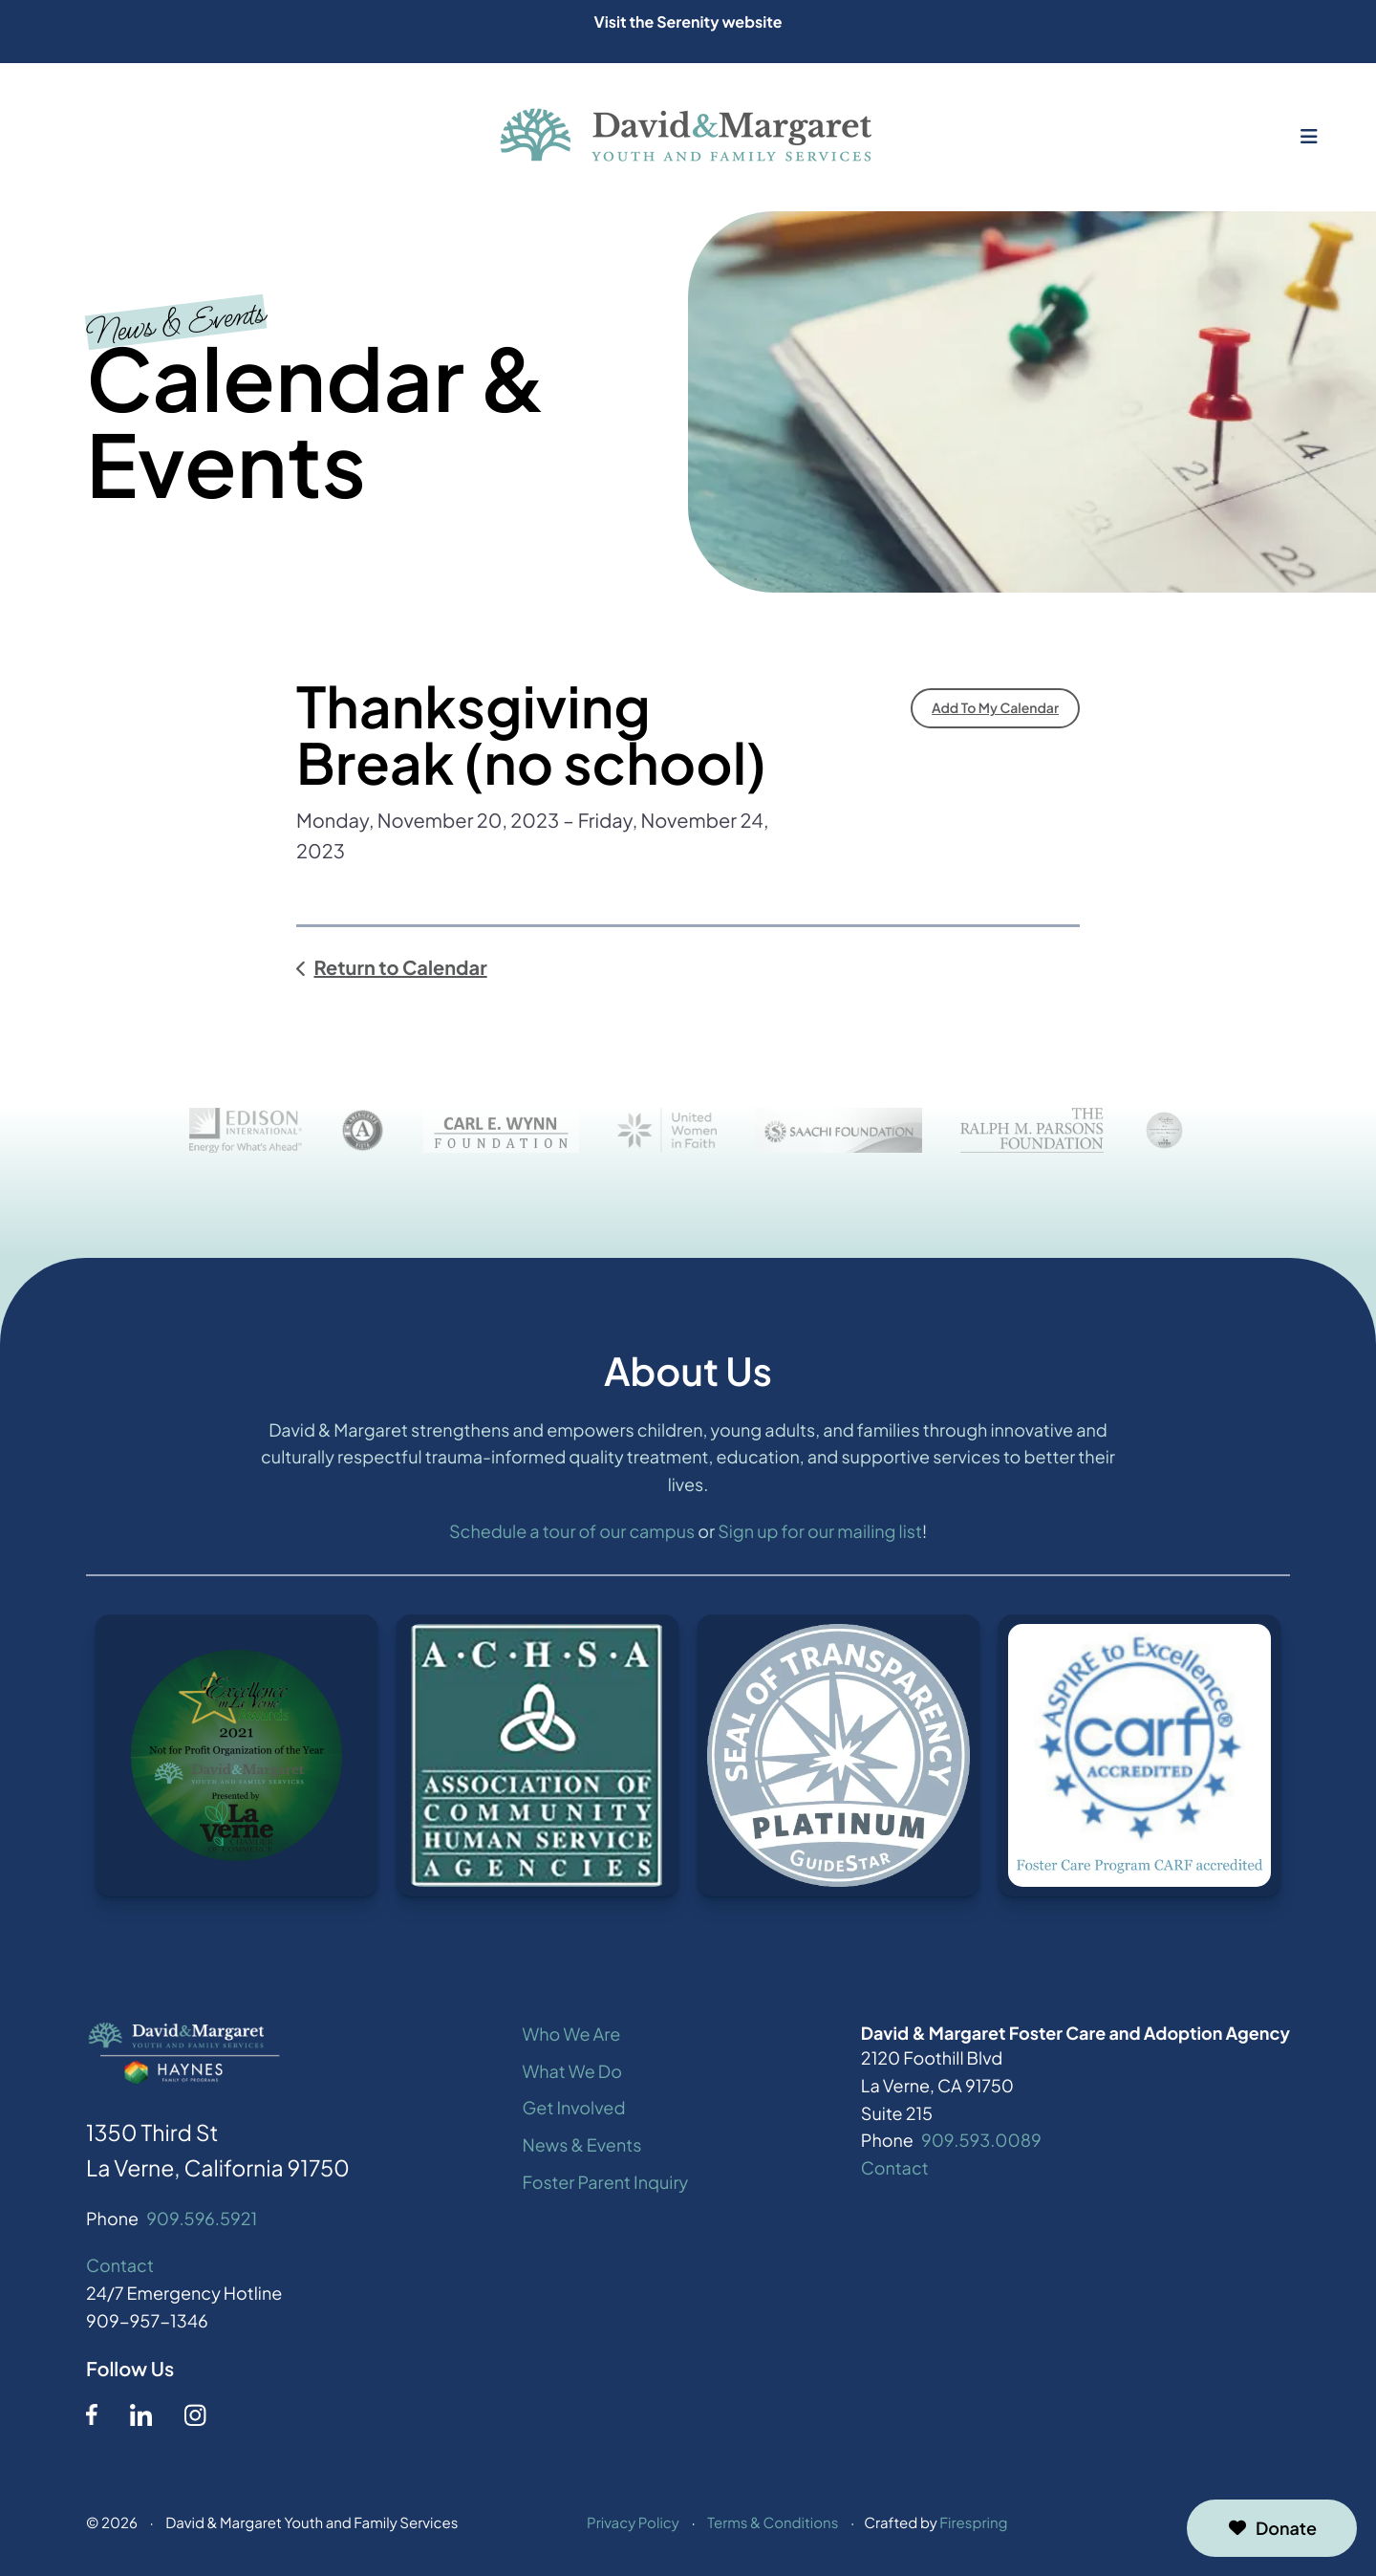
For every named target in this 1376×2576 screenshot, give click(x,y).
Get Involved (574, 2111)
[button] (1309, 136)
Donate (1272, 2528)
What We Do (572, 2074)
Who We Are (572, 2036)
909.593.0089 (981, 2143)
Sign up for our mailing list (820, 1534)
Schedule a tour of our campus (572, 1534)
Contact (120, 2269)
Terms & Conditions (772, 2526)
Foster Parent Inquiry (606, 2185)
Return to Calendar (399, 968)
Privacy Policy (633, 2526)
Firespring (973, 2526)
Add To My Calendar (995, 708)
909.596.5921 (201, 2222)
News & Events (582, 2148)
